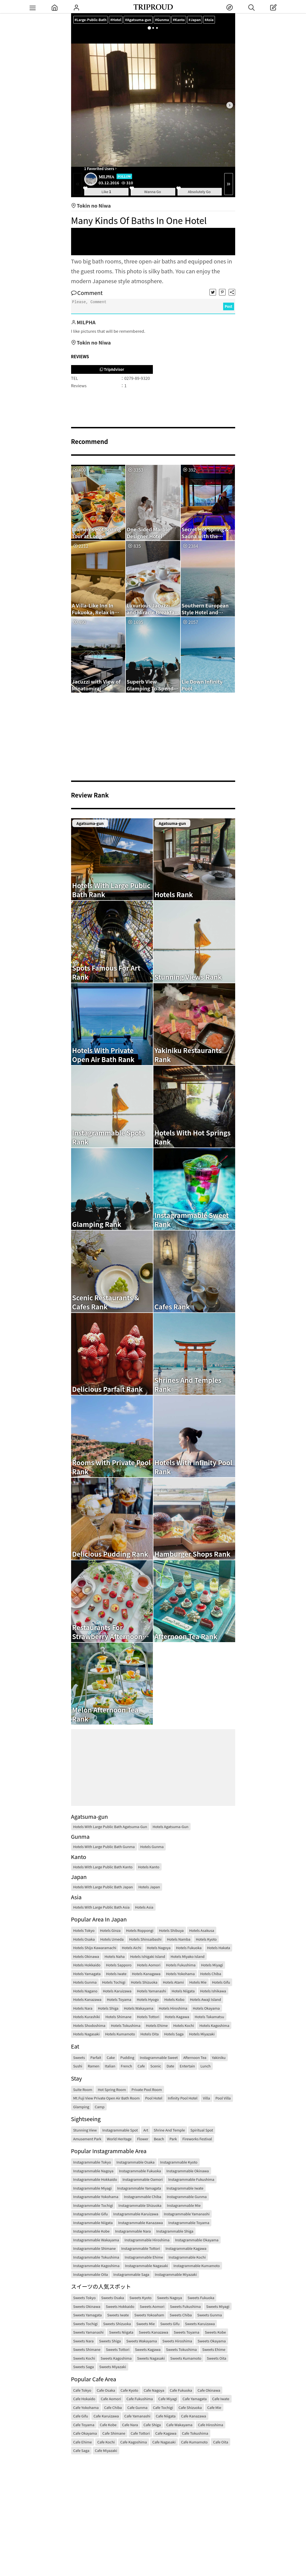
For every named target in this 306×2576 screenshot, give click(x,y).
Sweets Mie (145, 2323)
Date (170, 2066)
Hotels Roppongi (139, 1930)
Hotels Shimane (118, 2016)
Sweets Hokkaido (120, 2306)
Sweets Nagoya (169, 2297)
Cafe (141, 2066)
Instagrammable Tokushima (96, 2257)
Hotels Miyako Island (188, 1956)
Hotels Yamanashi (151, 1990)
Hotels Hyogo (148, 1999)
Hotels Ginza (110, 1930)
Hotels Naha (114, 1956)
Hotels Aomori (149, 1964)
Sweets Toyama (186, 2332)
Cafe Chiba (113, 2407)
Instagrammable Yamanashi (186, 2213)
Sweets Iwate (118, 2314)
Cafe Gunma (137, 2407)
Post (228, 306)
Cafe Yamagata (194, 2398)
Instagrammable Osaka (135, 2162)
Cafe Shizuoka (190, 2407)
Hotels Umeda (112, 1939)
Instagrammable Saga (131, 2274)
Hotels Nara (82, 2008)
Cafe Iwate (220, 2398)
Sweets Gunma (209, 2314)
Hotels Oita (150, 2033)
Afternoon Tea (194, 2057)
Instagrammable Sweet (159, 2057)
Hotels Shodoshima (89, 2025)
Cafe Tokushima (195, 2433)
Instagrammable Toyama (188, 2222)
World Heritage (119, 2138)
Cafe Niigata (166, 2416)
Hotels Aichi (131, 1947)
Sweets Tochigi (85, 2323)
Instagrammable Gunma (187, 2196)
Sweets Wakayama (141, 2340)
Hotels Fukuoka (189, 1947)
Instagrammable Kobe (91, 2231)
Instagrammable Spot (120, 2130)
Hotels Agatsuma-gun (170, 1826)
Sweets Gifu (170, 2323)
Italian (110, 2066)
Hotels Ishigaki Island (147, 1956)
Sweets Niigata (121, 2332)
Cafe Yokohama (86, 2407)
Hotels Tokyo (84, 1930)
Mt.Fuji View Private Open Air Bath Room (106, 2098)
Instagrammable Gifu (90, 2213)
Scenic (155, 2066)
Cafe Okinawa (208, 2390)
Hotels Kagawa (177, 2016)
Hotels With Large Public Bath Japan (103, 1886)
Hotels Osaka (84, 1939)
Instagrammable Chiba (142, 2196)
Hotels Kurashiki (86, 2016)
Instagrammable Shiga (174, 2231)
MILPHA (106, 176)
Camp (99, 2106)
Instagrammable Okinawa (188, 2170)
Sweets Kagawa (148, 2349)
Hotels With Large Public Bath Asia (101, 1907)
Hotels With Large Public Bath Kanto (103, 1866)
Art (145, 2130)
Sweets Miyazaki (112, 2366)
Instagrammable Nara (133, 2231)
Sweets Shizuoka (117, 2323)
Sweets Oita (216, 2358)
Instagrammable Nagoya (93, 2170)
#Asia (214, 19)
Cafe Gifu (80, 2416)
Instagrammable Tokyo (92, 2162)
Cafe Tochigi (163, 2407)
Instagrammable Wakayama (96, 2239)
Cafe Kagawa (165, 2433)
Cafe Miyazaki (106, 2450)
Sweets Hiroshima (177, 2340)
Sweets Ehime (213, 2349)
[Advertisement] (153, 241)
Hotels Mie (197, 1982)
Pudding (127, 2057)
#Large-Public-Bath (91, 19)
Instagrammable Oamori (143, 2179)
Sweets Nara (83, 2340)
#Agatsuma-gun (141, 19)
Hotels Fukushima (181, 1964)
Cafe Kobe (108, 2424)
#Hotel (117, 19)
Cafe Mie (214, 2407)
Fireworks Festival (197, 2138)
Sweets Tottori (117, 2349)
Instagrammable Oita (90, 2274)
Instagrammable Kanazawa (140, 2222)
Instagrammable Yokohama (95, 2196)
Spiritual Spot (201, 2130)
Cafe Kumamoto (194, 2442)
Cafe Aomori (111, 2398)
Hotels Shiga (108, 2008)
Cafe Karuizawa (106, 2416)
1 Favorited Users (101, 168)
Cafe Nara (130, 2424)
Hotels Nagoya (159, 1947)
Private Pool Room (147, 2089)
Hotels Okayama (206, 2008)
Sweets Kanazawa (153, 2332)
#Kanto (183, 19)
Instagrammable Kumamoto (196, 2265)
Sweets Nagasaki (151, 2358)
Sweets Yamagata (87, 2314)
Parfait (96, 2057)
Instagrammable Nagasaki (146, 2265)
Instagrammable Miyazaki (176, 2274)
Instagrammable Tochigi (93, 2205)
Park (173, 2138)
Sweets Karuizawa (200, 2323)
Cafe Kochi (106, 2442)
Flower (142, 2138)
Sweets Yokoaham (149, 2314)
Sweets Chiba (181, 2314)
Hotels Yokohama (180, 1973)
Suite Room (82, 2089)
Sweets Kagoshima (116, 2358)
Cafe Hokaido (84, 2398)
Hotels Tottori (148, 2016)
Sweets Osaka (112, 2297)
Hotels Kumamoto (120, 2033)
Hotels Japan (149, 1886)
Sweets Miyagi (217, 2306)
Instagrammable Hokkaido (95, 2179)
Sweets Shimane (87, 2349)
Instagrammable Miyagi (92, 2188)
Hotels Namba (178, 1939)
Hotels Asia (144, 1907)
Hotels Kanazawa (87, 1999)
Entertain (187, 2066)
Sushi (77, 2066)
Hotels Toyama (119, 1999)
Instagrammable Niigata (93, 2222)
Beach (159, 2138)
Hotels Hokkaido (87, 1964)
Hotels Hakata (218, 1947)
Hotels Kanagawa (146, 1973)
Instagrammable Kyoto (178, 2162)
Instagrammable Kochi (187, 2257)
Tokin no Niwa (91, 205)
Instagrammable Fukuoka (140, 2170)
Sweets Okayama (211, 2340)
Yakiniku (219, 2057)
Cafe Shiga (152, 2424)
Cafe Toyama (83, 2424)
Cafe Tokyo (82, 2390)
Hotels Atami (173, 1982)
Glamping (81, 2106)
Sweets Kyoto (140, 2297)
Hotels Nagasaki (86, 2033)
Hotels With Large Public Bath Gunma (104, 1846)
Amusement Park (87, 2138)
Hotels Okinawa (86, 1956)
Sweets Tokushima (181, 2349)
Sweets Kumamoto (186, 2358)
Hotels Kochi (183, 2025)
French (126, 2066)
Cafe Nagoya (154, 2390)
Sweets (79, 2057)
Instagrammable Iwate (185, 2188)
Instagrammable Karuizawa (135, 2213)
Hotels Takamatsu (209, 2016)
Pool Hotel (153, 2098)
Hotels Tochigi (113, 1982)
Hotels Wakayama (138, 2008)
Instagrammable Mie (183, 2205)
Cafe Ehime (82, 2442)
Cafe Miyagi (167, 2398)
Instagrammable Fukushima (191, 2179)
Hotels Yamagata (87, 1973)
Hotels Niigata (183, 1990)
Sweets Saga (83, 2366)
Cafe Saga (81, 2450)
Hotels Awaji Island (205, 1999)
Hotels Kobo (174, 1999)
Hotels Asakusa (201, 1930)
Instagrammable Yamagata (139, 2188)
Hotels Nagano (85, 1990)
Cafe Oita (220, 2442)
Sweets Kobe (215, 2332)
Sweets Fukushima (185, 2306)
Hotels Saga (173, 2033)
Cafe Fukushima (140, 2398)
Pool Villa (223, 2098)
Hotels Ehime (157, 2025)
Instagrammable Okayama (196, 2239)
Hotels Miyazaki (201, 2033)
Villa (206, 2098)
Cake (111, 2057)
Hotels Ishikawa (213, 1990)
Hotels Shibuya (171, 1930)
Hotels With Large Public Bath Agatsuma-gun (110, 1826)
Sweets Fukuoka (201, 2297)
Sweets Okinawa (86, 2306)
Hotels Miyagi (212, 1964)
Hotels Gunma (152, 1846)
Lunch (205, 2066)
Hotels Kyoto (206, 1939)
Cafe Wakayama (179, 2424)
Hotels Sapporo (118, 1964)
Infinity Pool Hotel (182, 2098)
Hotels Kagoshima (214, 2025)
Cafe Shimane (113, 2433)
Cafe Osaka (106, 2390)
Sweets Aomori (152, 2306)
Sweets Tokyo (84, 2297)
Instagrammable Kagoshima (96, 2265)
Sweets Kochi (84, 2358)
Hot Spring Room (112, 2089)
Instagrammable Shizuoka (139, 2205)
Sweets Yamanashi (88, 2332)
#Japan (199, 19)
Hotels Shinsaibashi (145, 1939)
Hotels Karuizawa (117, 1990)
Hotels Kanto (148, 1866)
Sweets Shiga (110, 2340)
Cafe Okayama (85, 2433)
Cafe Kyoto (129, 2390)
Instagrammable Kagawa (185, 2248)
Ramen (94, 2066)
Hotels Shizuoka (144, 1982)
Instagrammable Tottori (140, 2248)
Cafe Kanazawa (193, 2416)
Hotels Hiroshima (173, 2008)
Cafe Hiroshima (210, 2424)
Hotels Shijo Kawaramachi (94, 1947)
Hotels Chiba (210, 1973)
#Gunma (165, 19)
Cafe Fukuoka (181, 2390)
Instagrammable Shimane (94, 2248)
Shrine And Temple (169, 2130)
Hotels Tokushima (125, 2025)
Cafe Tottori (140, 2433)
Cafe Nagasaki (164, 2442)
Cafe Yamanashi (137, 2416)
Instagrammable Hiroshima (147, 2239)
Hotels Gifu (221, 1982)
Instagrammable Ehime (144, 2257)
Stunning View (85, 2130)
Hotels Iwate (116, 1973)
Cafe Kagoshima (133, 2442)
